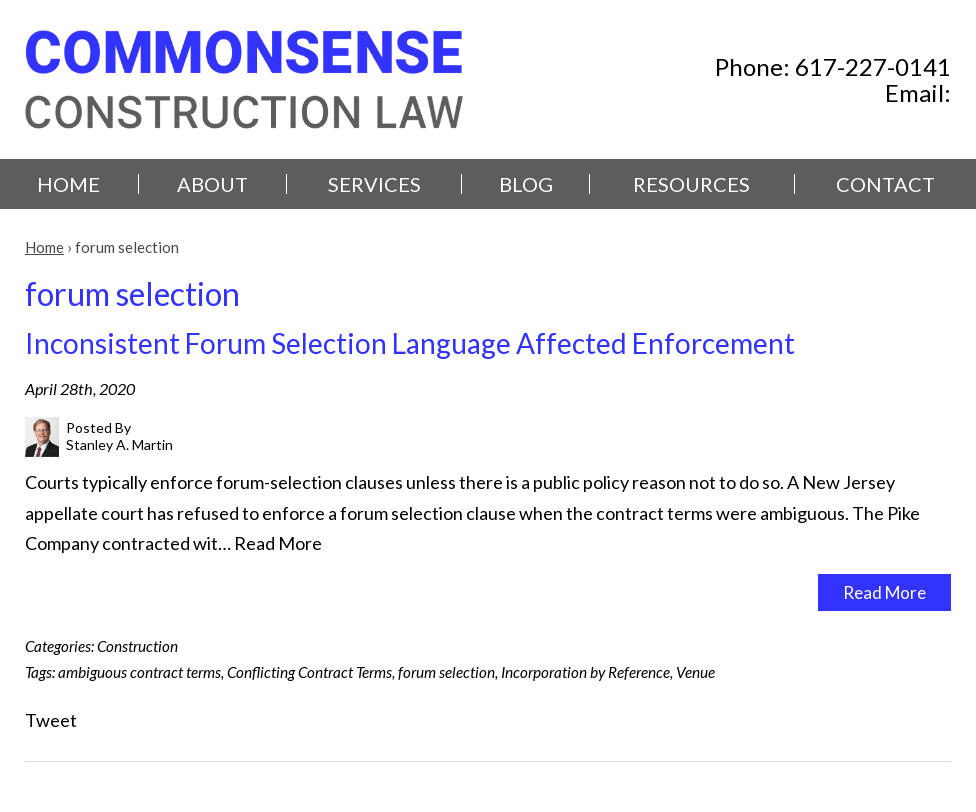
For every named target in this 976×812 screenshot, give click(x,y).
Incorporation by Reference (585, 672)
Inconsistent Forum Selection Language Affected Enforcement (410, 343)
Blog (526, 184)
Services (374, 184)
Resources (691, 184)
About (212, 184)
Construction (137, 646)
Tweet (51, 720)
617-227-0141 (873, 66)
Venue (695, 672)
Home (68, 184)
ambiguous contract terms (139, 672)
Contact (885, 184)
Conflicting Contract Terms (309, 672)
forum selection (446, 672)
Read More (278, 543)
